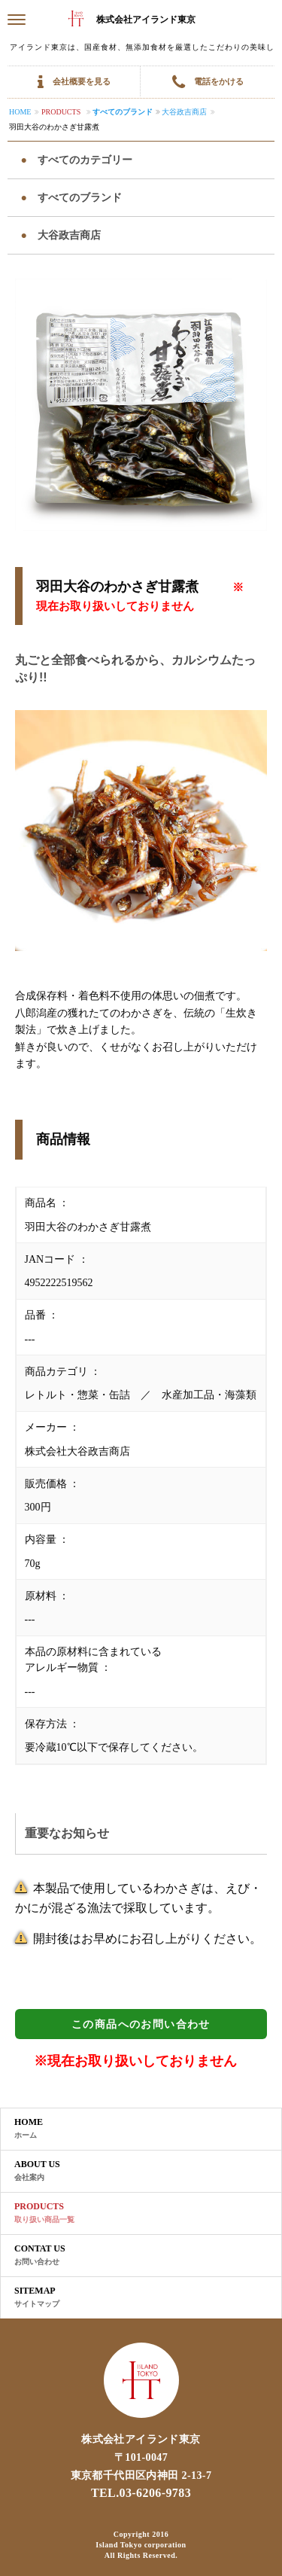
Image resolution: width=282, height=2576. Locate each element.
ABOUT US (37, 2171)
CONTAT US (39, 2255)
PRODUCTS (44, 2213)
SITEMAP (36, 2297)
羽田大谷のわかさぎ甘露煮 (54, 127)
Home (20, 112)
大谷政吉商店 (184, 112)
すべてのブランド (122, 112)
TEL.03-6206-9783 (141, 2492)
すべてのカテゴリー (83, 160)
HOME (28, 2129)
